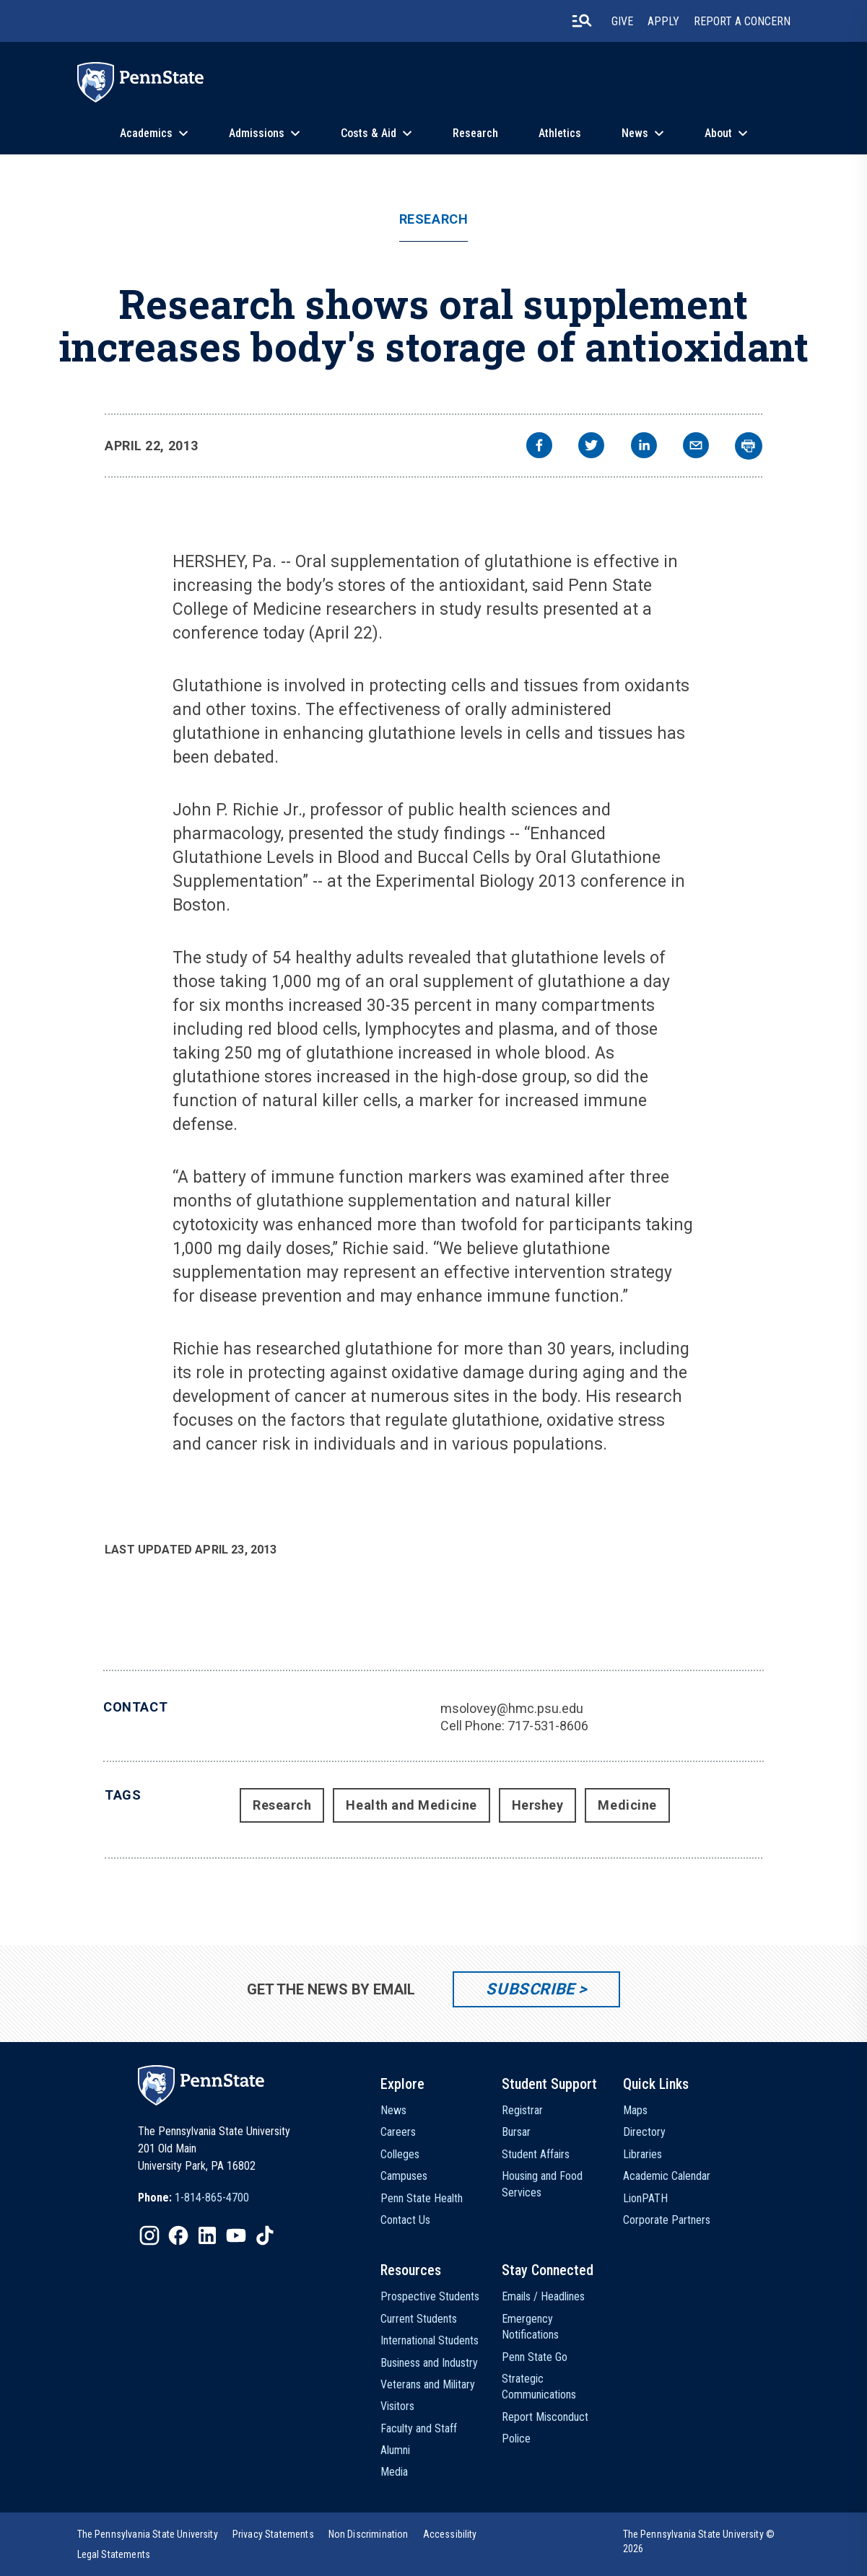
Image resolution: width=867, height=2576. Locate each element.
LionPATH (645, 2198)
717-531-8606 (547, 1725)
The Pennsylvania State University (147, 2534)
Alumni (395, 2450)
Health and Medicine (411, 1805)
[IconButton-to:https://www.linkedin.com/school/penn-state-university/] (207, 2235)
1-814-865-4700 (212, 2197)
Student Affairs (536, 2154)
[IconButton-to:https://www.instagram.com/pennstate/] (149, 2235)
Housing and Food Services (542, 2184)
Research (475, 133)
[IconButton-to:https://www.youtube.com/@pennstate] (236, 2235)
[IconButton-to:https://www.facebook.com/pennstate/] (178, 2235)
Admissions (256, 133)
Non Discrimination (368, 2534)
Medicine (627, 1805)
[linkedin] (644, 447)
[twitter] (591, 447)
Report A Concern (742, 21)
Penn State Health (421, 2198)
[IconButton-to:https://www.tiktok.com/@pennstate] (264, 2235)
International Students (429, 2340)
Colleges (399, 2154)
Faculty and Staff (418, 2428)
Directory (644, 2132)
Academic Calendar (666, 2176)
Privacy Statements (273, 2534)
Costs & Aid (368, 133)
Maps (635, 2110)
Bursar (516, 2132)
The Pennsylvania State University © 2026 (699, 2541)
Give (622, 21)
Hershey (538, 1805)
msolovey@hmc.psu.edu (511, 1708)
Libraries (642, 2154)
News (635, 133)
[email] (696, 447)
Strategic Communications (539, 2386)
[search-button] (582, 21)
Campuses (403, 2176)
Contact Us (405, 2220)
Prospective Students (429, 2296)
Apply (663, 21)
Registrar (522, 2110)
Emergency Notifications (530, 2326)
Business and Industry (429, 2363)
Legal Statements (114, 2554)
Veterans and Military (427, 2384)
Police (516, 2438)
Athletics (560, 133)
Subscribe (530, 1989)
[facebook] (539, 447)
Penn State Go (534, 2357)
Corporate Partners (666, 2220)
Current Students (418, 2319)
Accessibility (450, 2534)
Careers (398, 2132)
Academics (146, 133)
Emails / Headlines (543, 2296)
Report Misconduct (545, 2417)
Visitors (397, 2406)
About (718, 133)
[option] (193, 2198)
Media (394, 2472)
